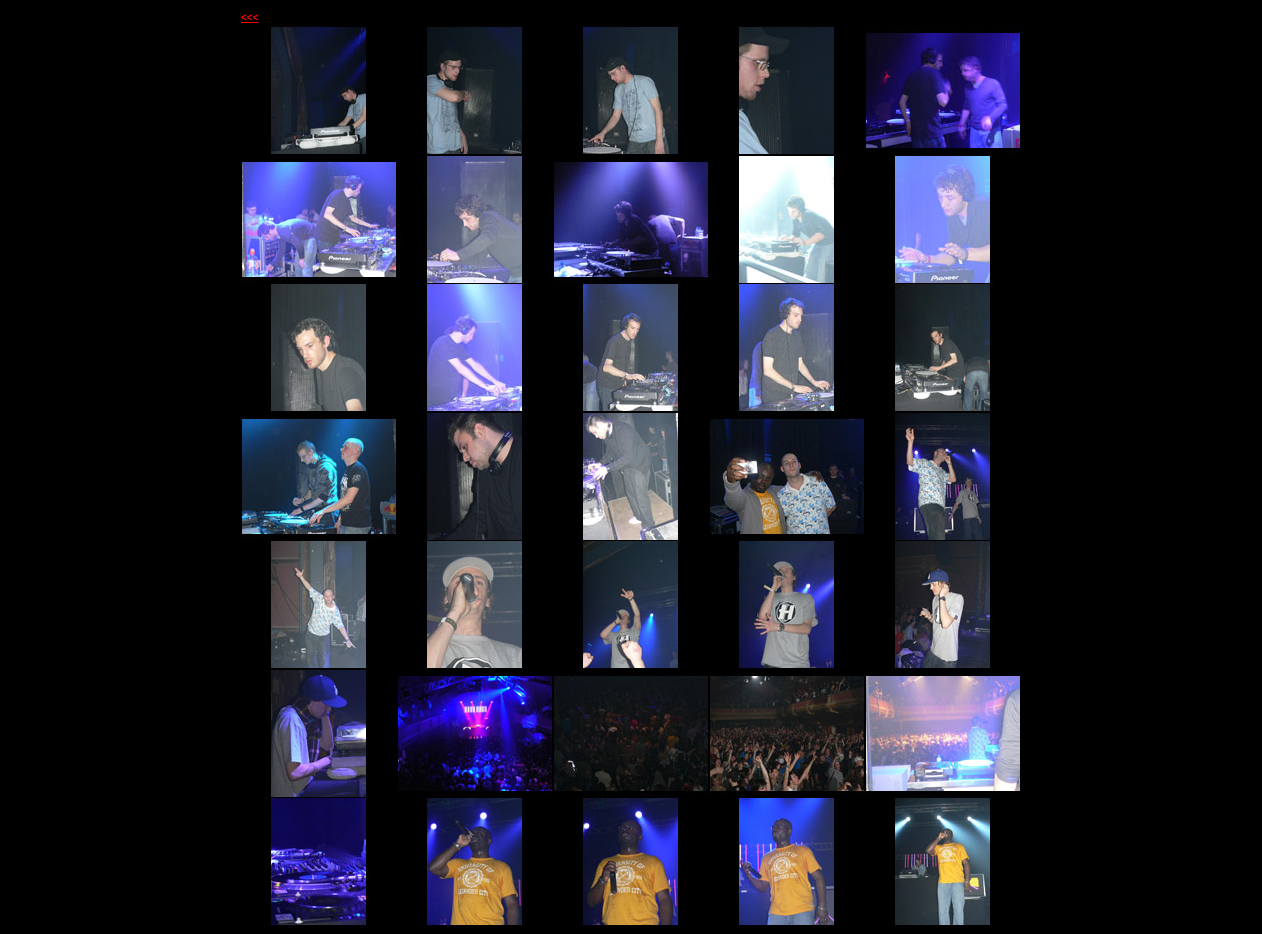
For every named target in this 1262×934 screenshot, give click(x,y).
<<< (250, 17)
